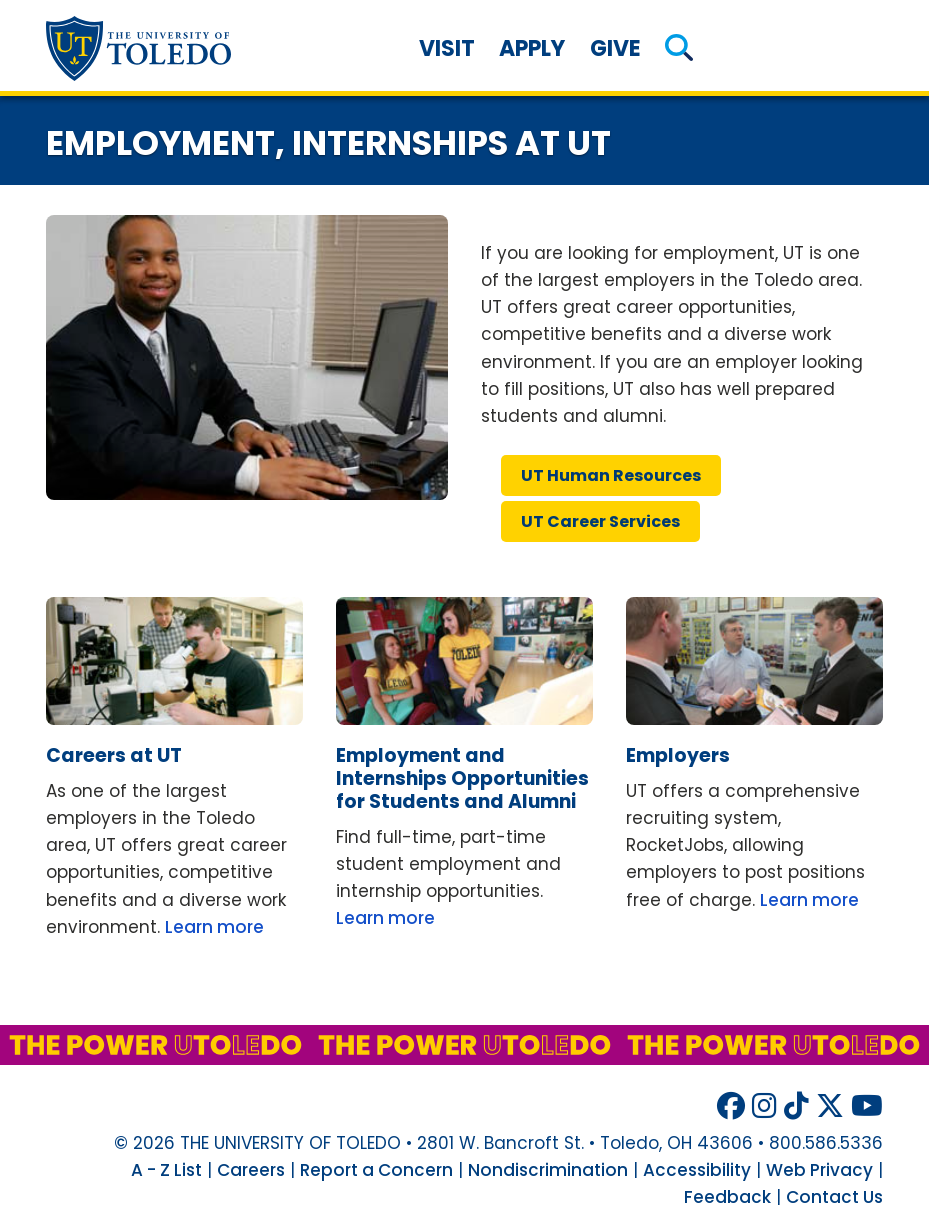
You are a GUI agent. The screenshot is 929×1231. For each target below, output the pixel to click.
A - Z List (166, 1170)
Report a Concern (376, 1170)
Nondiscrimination (548, 1170)
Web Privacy (819, 1170)
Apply (532, 48)
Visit (447, 48)
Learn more (214, 927)
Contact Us (834, 1197)
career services (600, 521)
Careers (251, 1170)
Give (615, 48)
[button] (679, 48)
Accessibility (697, 1170)
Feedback (727, 1197)
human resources (611, 475)
